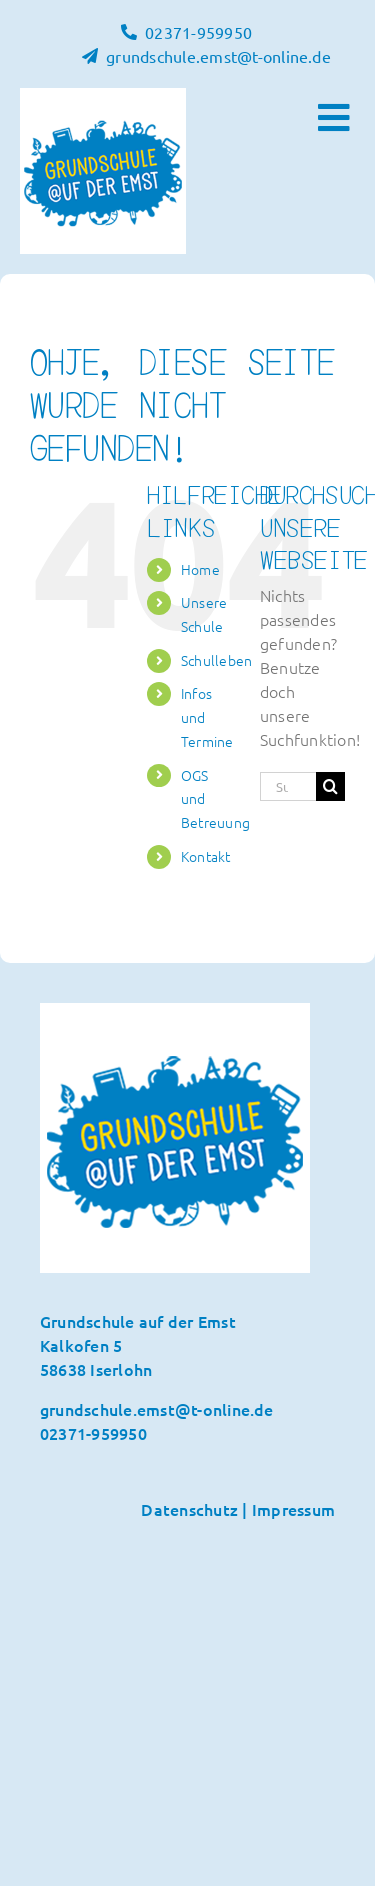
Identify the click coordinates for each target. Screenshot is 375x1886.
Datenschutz (189, 1509)
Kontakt (206, 856)
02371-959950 (93, 1433)
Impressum (293, 1509)
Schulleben (216, 660)
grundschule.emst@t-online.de (157, 1409)
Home (200, 569)
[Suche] (330, 786)
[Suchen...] (288, 786)
